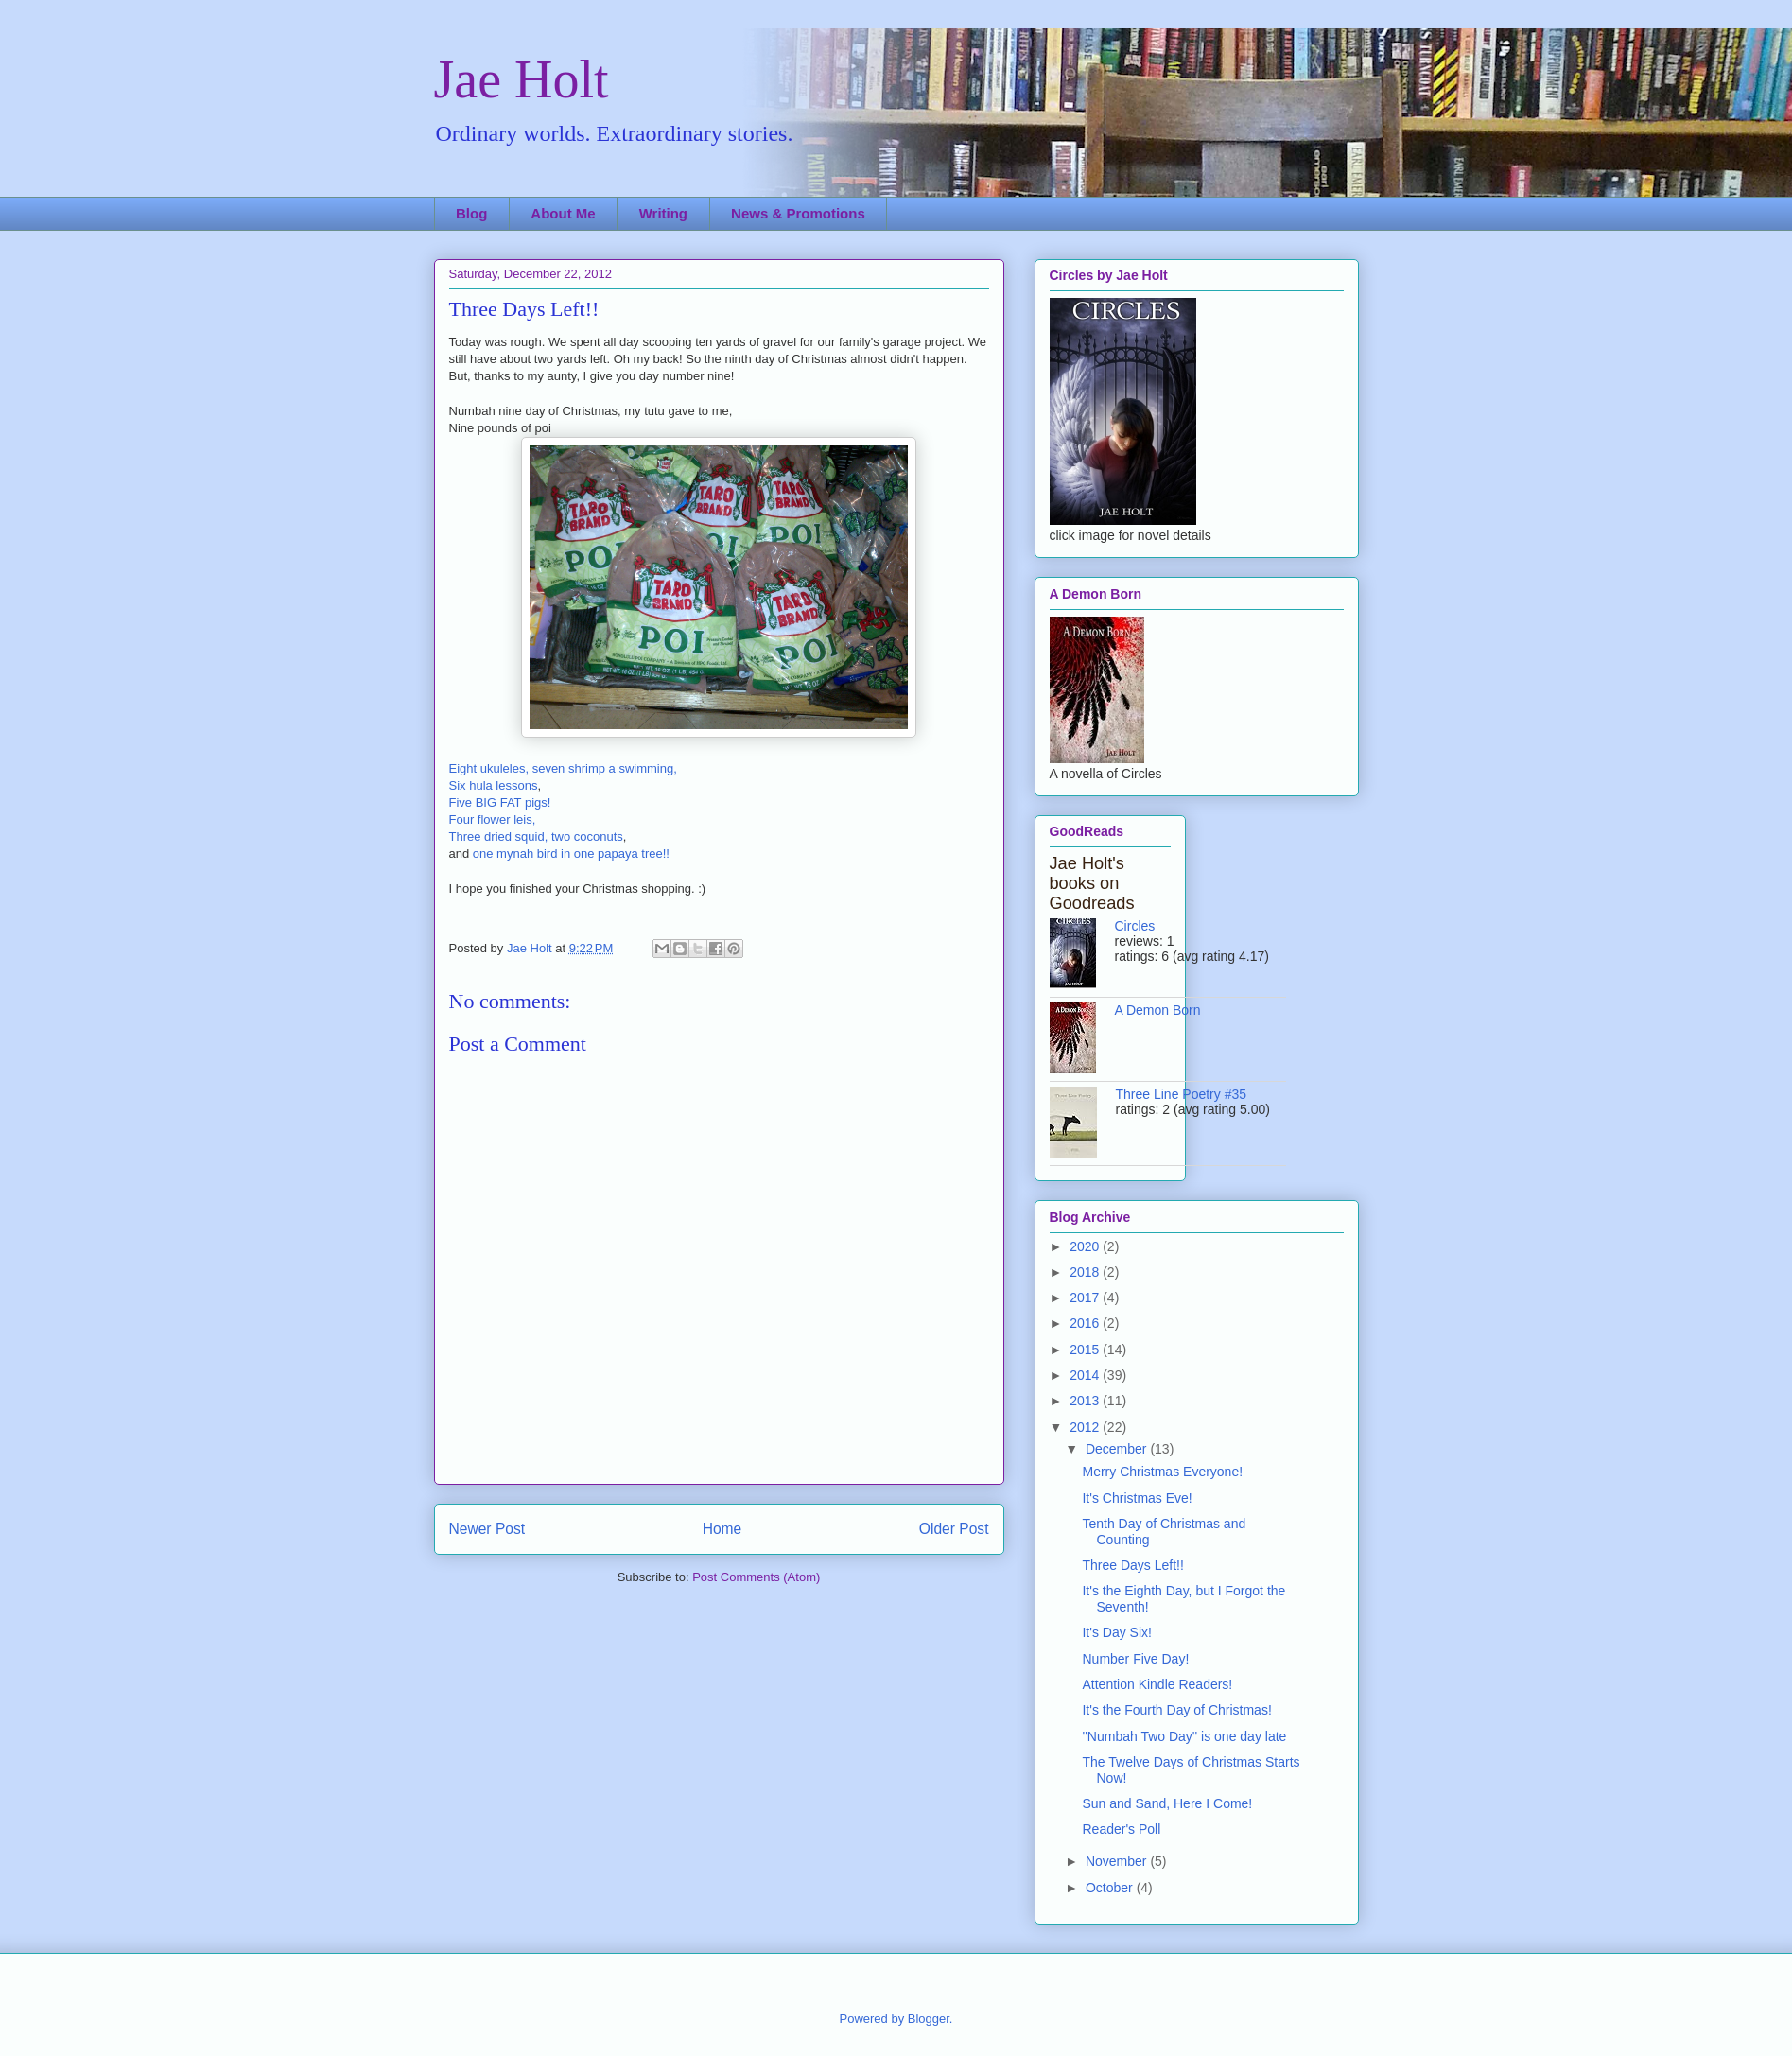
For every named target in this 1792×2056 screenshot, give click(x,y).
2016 (1086, 1323)
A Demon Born (1158, 1010)
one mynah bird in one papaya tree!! (571, 853)
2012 (1086, 1427)
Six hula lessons (493, 785)
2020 (1086, 1246)
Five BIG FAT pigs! (500, 802)
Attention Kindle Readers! (1157, 1684)
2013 (1086, 1400)
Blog (471, 213)
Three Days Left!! (1132, 1565)
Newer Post (487, 1529)
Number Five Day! (1135, 1658)
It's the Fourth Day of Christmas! (1176, 1709)
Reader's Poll (1121, 1829)
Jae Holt (521, 79)
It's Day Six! (1116, 1632)
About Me (563, 213)
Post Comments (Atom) (756, 1577)
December (1118, 1448)
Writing (663, 213)
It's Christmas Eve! (1137, 1498)
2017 (1086, 1297)
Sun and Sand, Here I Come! (1167, 1803)
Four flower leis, (492, 819)
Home (722, 1529)
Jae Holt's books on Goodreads (1092, 883)
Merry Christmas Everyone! (1162, 1471)
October (1111, 1887)
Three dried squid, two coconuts (536, 836)
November (1118, 1861)
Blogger (928, 2019)
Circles (1135, 925)
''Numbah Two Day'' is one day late (1184, 1736)
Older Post (954, 1529)
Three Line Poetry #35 (1181, 1094)
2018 (1086, 1272)
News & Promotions (798, 213)
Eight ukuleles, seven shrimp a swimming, (563, 768)
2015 (1086, 1349)
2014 (1086, 1375)
